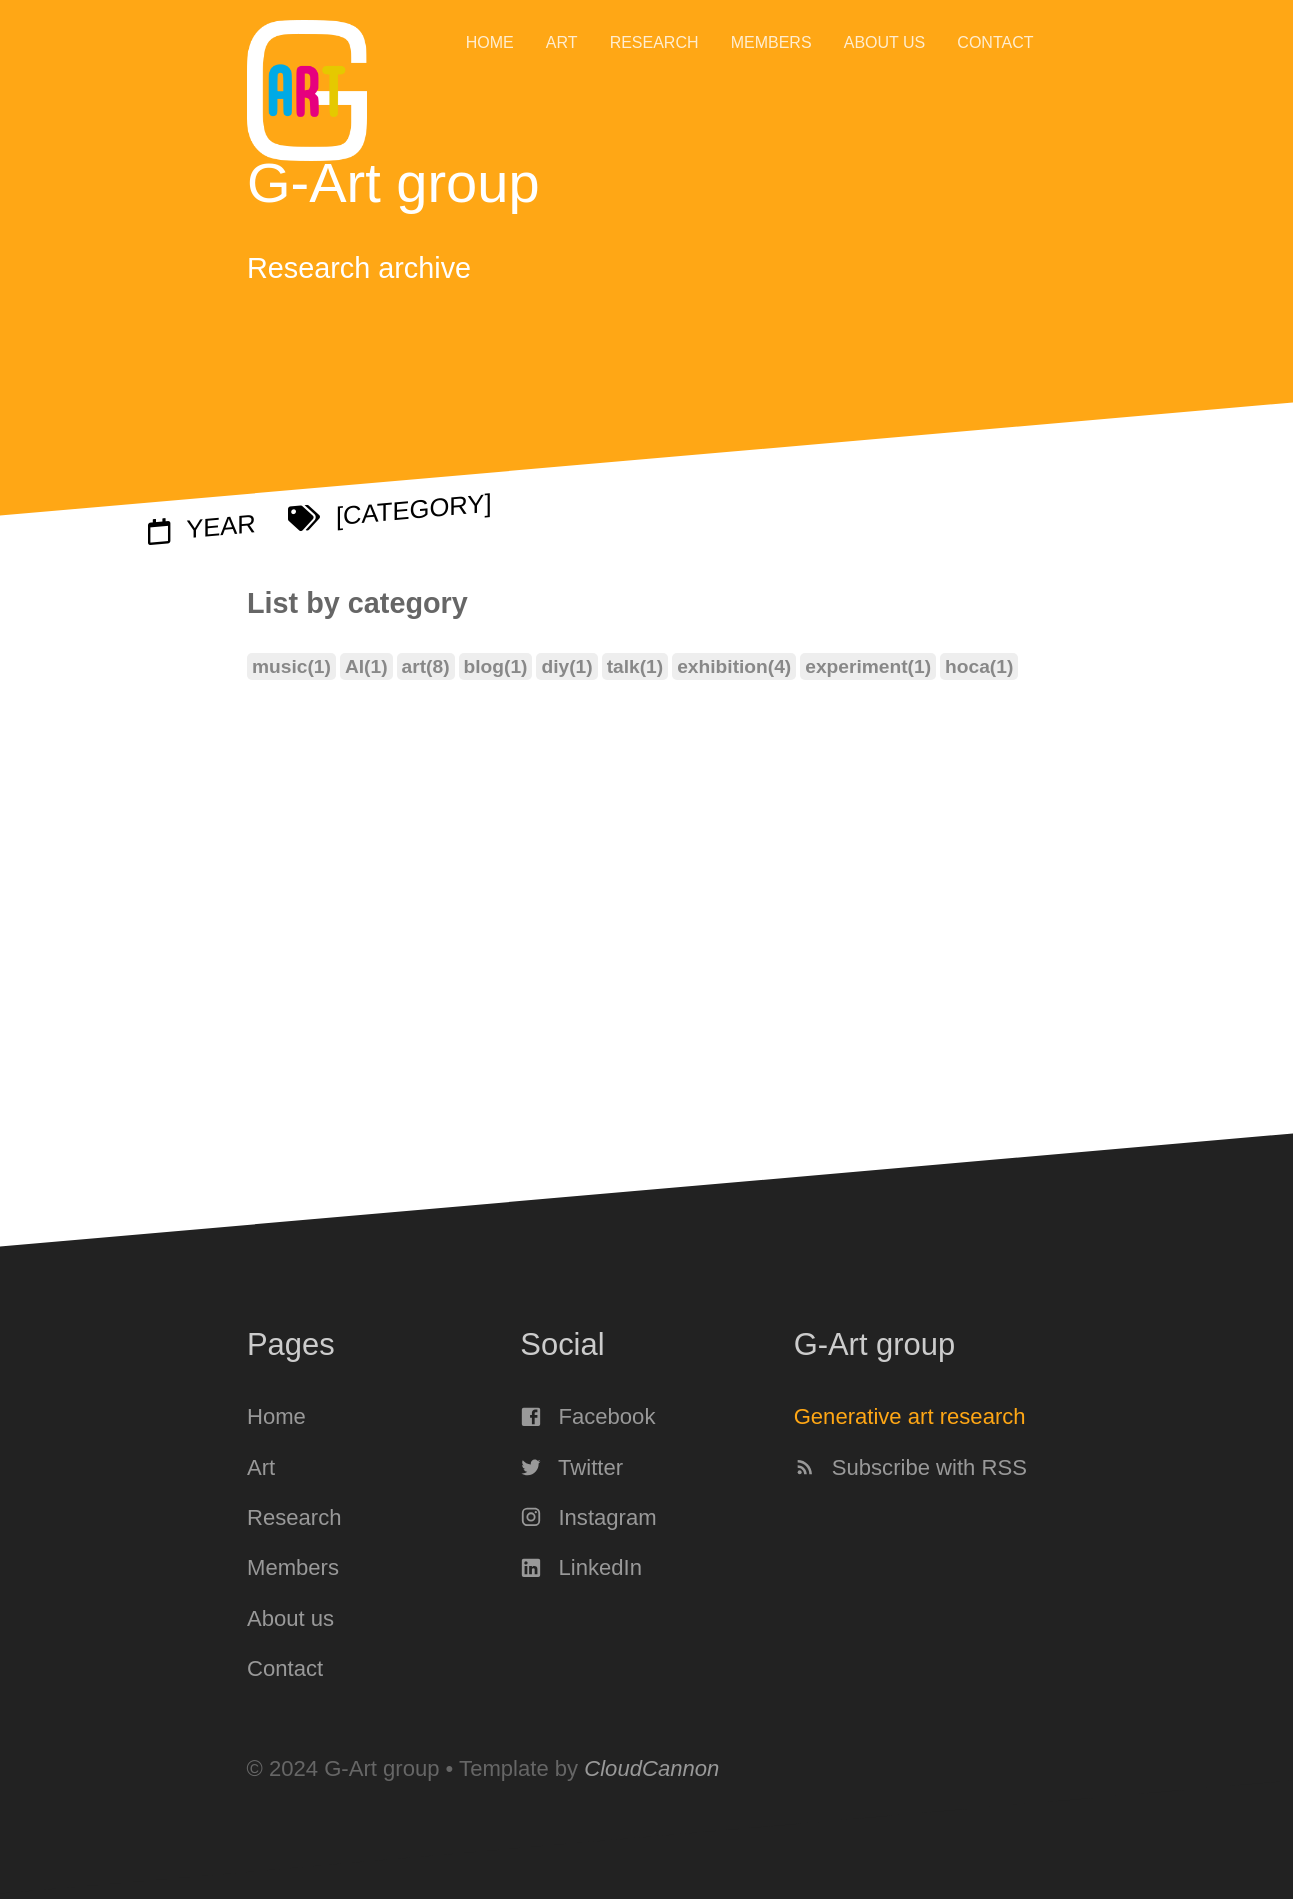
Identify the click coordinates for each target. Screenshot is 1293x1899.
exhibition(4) (734, 667)
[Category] (390, 511)
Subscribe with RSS (909, 1466)
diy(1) (566, 667)
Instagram (588, 1517)
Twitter (571, 1466)
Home (490, 42)
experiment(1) (868, 667)
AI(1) (365, 667)
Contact (995, 42)
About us (885, 42)
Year (202, 527)
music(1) (291, 667)
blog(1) (495, 667)
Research (654, 42)
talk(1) (634, 667)
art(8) (425, 667)
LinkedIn (581, 1567)
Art (562, 42)
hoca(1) (979, 667)
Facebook (587, 1416)
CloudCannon (651, 1768)
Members (771, 42)
